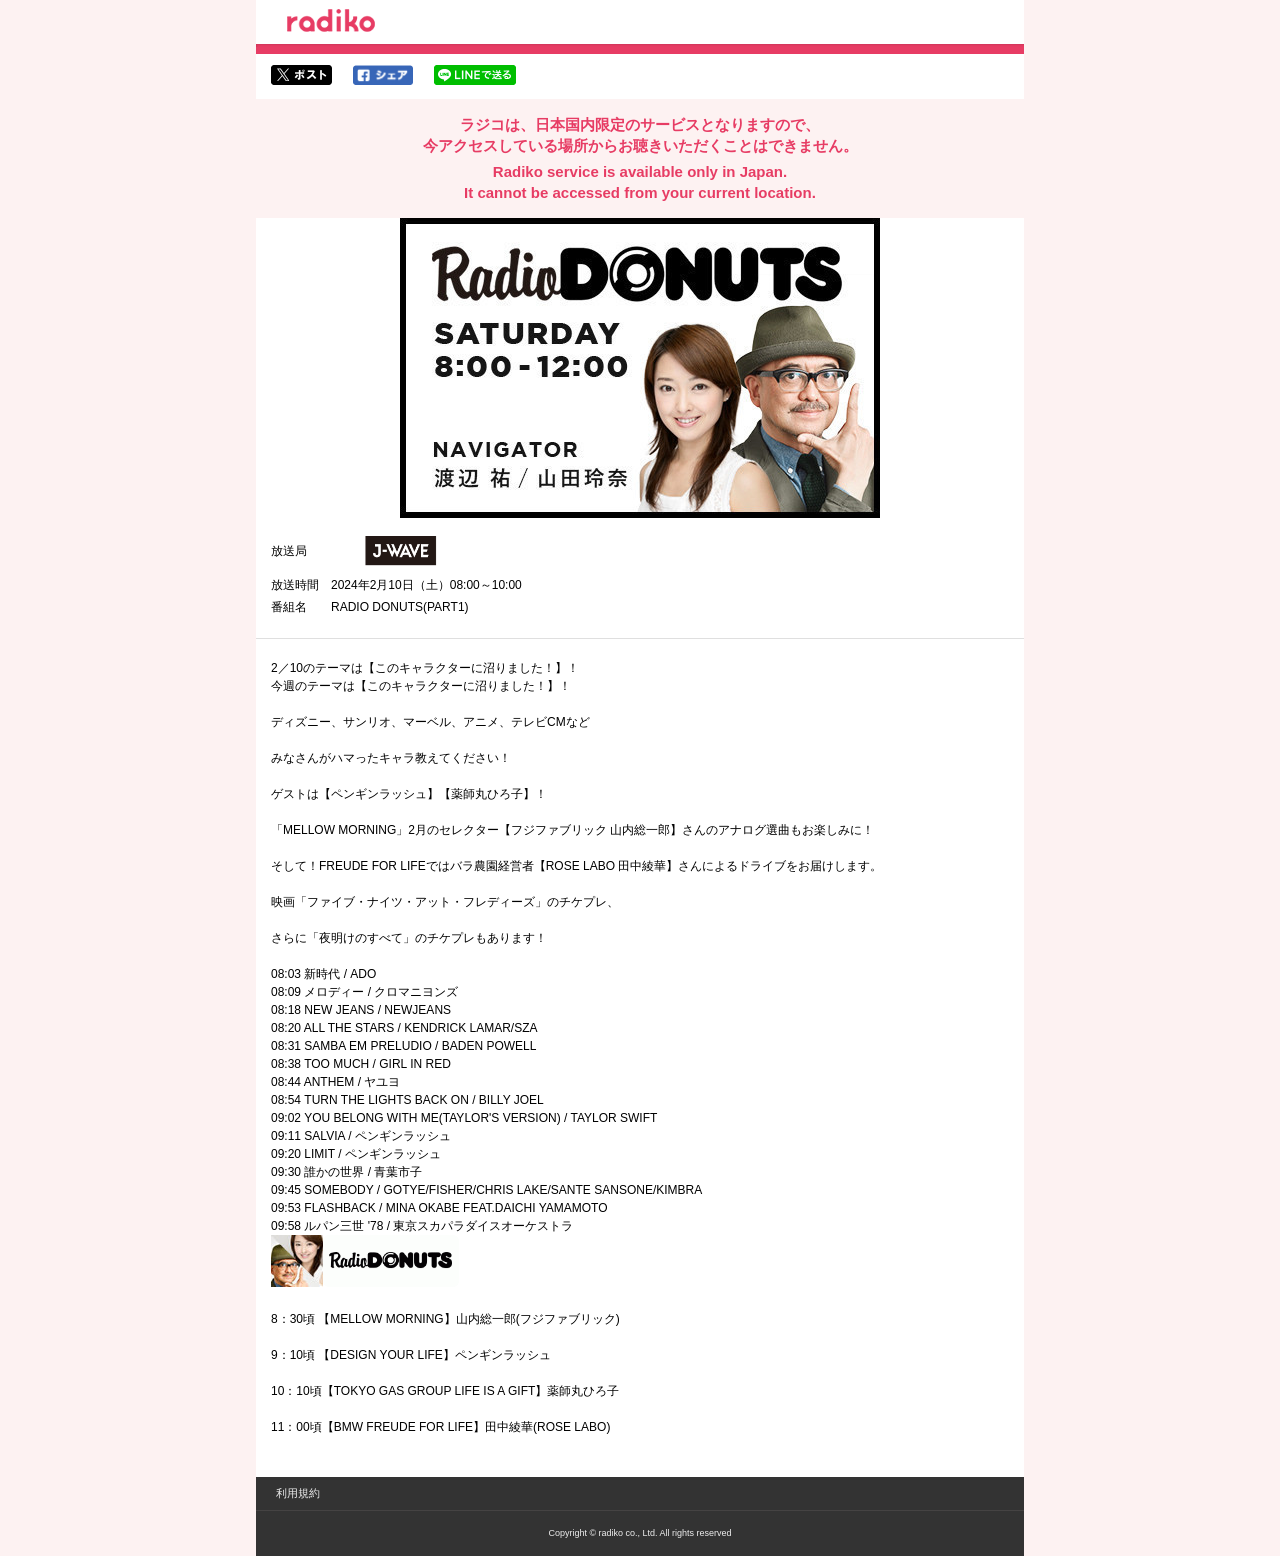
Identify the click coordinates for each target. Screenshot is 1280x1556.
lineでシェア (475, 75)
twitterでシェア (301, 75)
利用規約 (298, 1493)
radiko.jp (331, 24)
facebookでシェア (383, 75)
